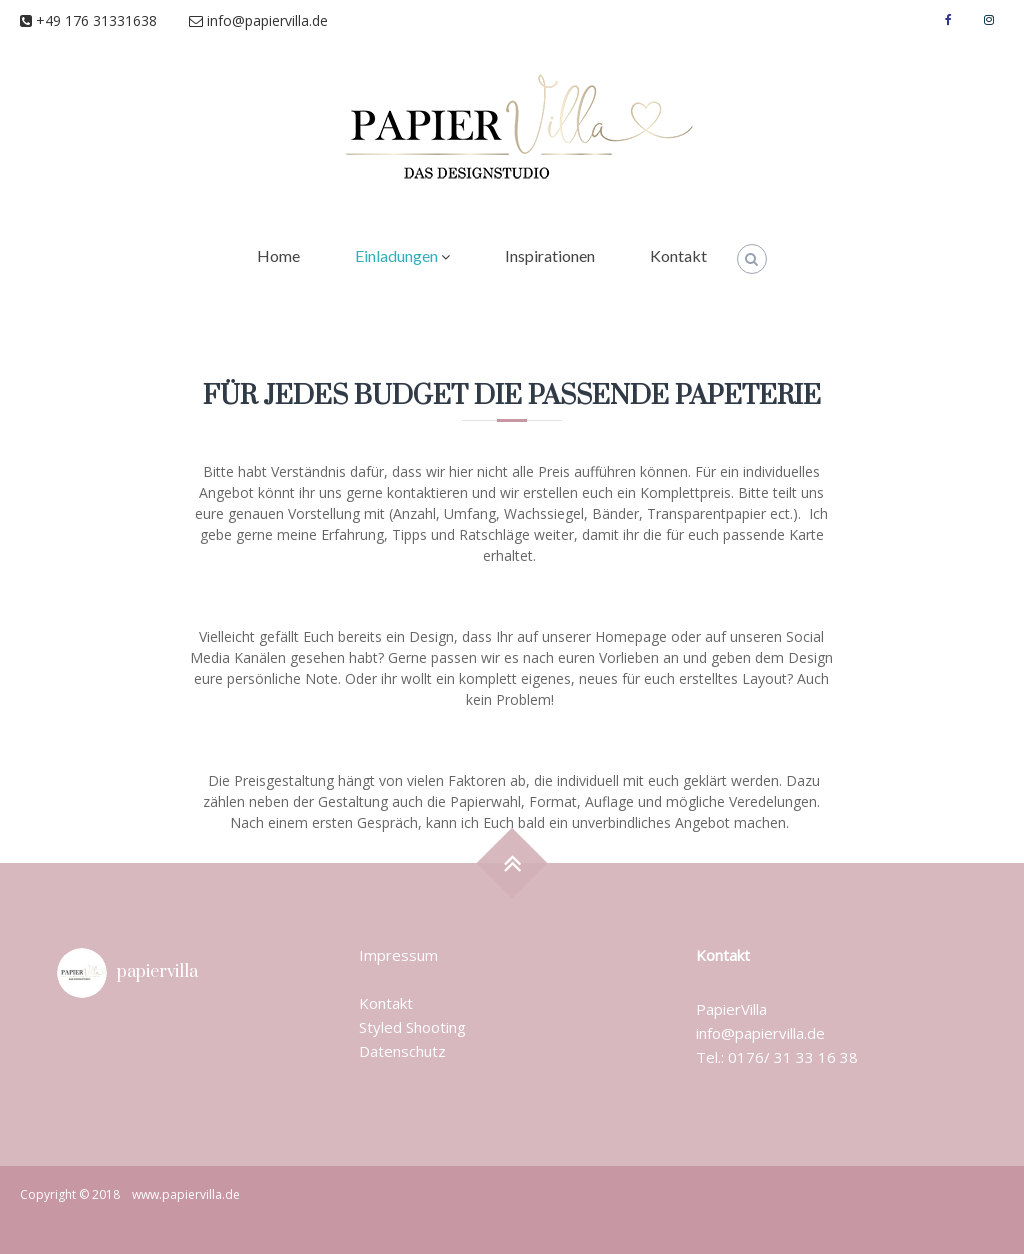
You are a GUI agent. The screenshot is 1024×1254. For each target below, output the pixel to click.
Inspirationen (550, 255)
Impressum (398, 955)
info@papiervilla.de (258, 20)
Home (278, 255)
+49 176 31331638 (104, 20)
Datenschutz (402, 1051)
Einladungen (396, 255)
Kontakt (678, 255)
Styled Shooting (412, 1027)
